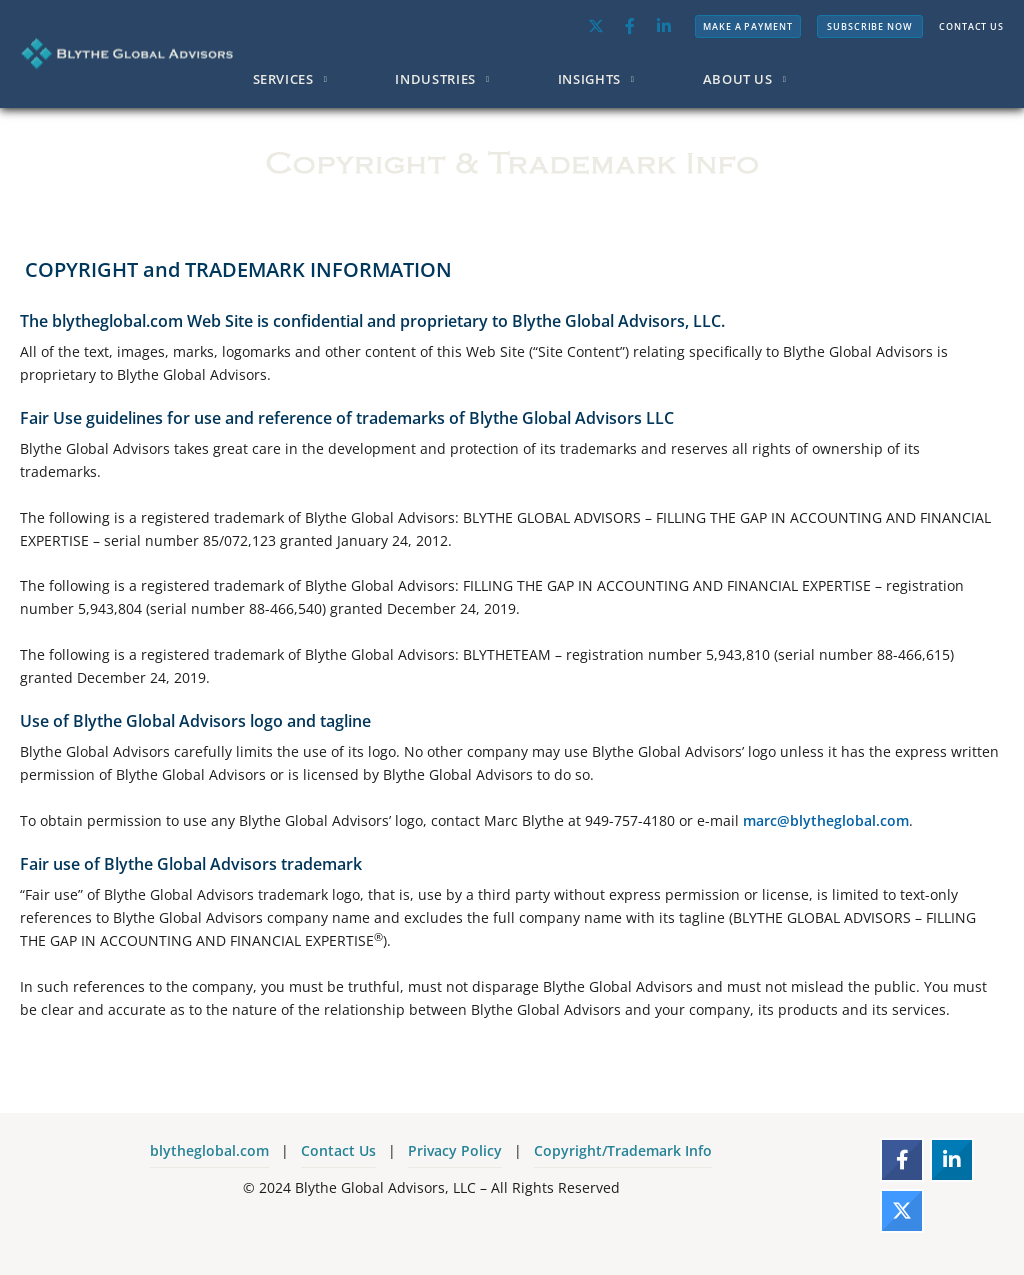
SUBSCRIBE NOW (870, 26)
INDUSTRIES (435, 79)
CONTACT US (971, 26)
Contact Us (338, 1150)
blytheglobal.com (209, 1150)
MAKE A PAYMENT (748, 26)
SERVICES (283, 79)
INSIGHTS (589, 79)
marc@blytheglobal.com (826, 820)
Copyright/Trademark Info (623, 1150)
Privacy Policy (455, 1150)
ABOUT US (738, 79)
